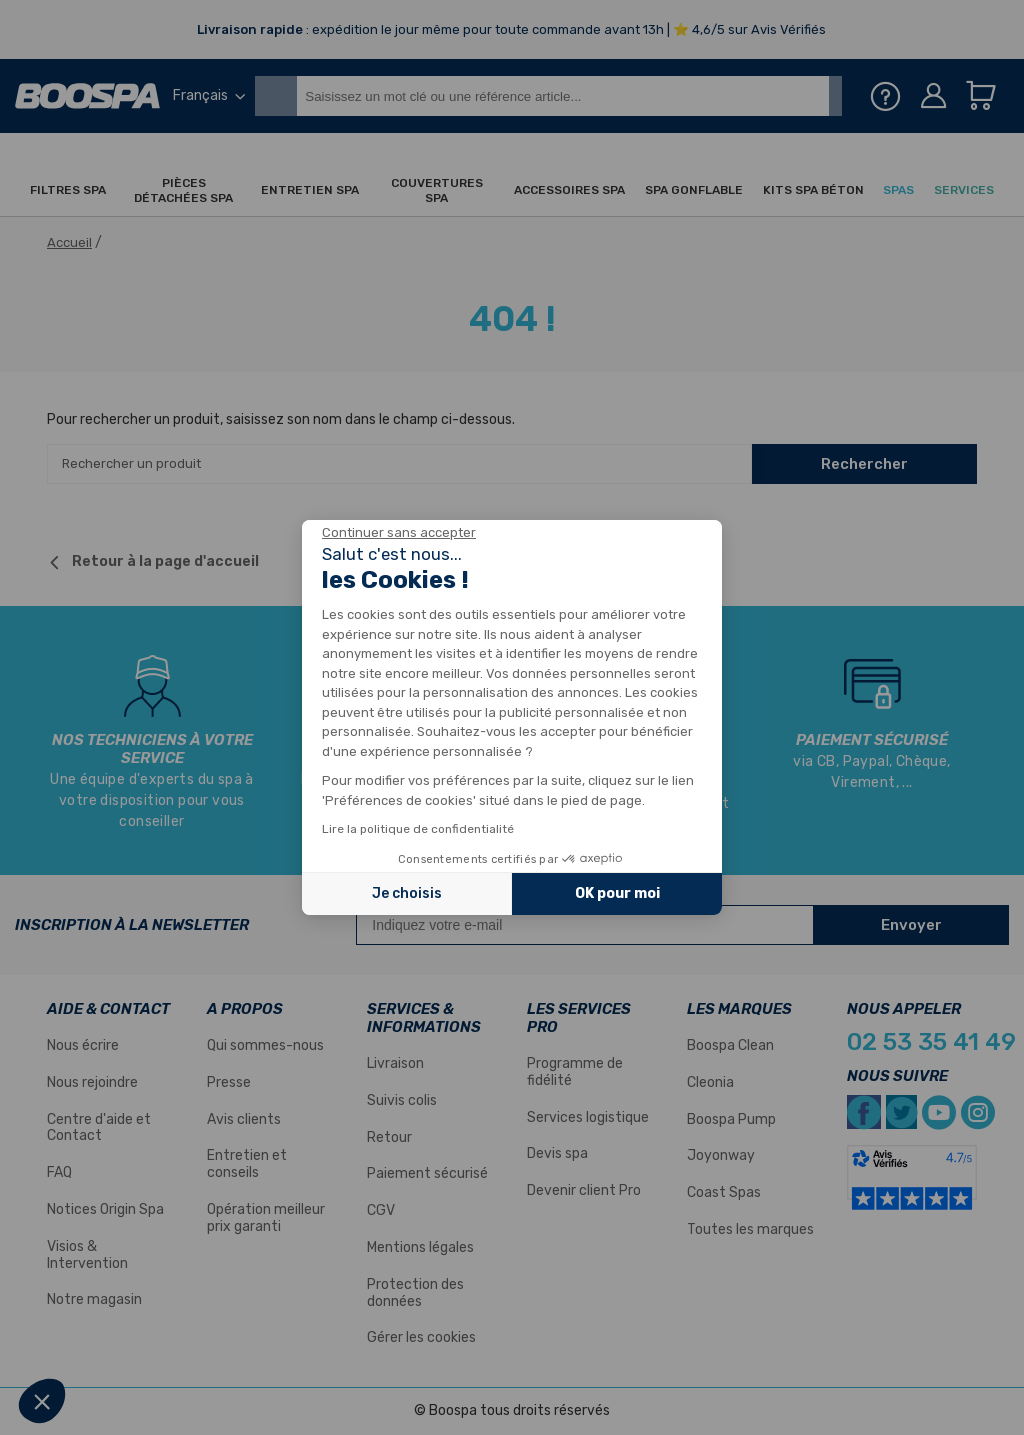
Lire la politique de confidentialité (418, 829)
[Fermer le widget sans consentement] (399, 533)
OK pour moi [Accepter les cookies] (617, 893)
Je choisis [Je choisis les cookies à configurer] (407, 893)
